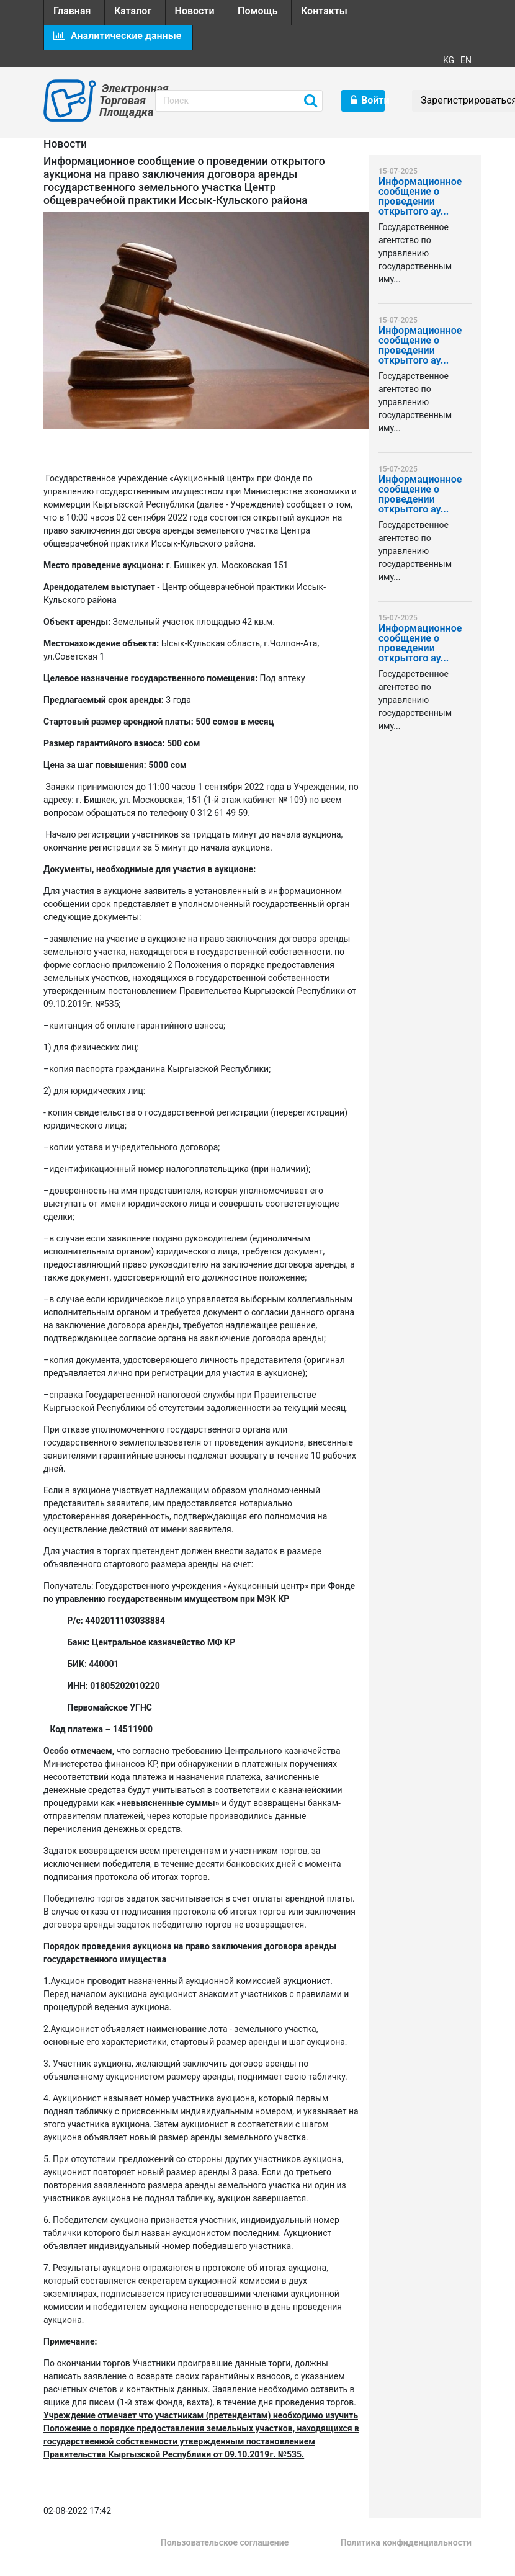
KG (448, 60)
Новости (195, 11)
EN (466, 60)
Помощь (257, 11)
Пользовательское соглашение (225, 2542)
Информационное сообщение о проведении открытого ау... (420, 197)
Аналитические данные (117, 36)
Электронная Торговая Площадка (118, 100)
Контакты (324, 11)
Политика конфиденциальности (406, 2542)
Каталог (132, 11)
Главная (72, 11)
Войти (368, 100)
